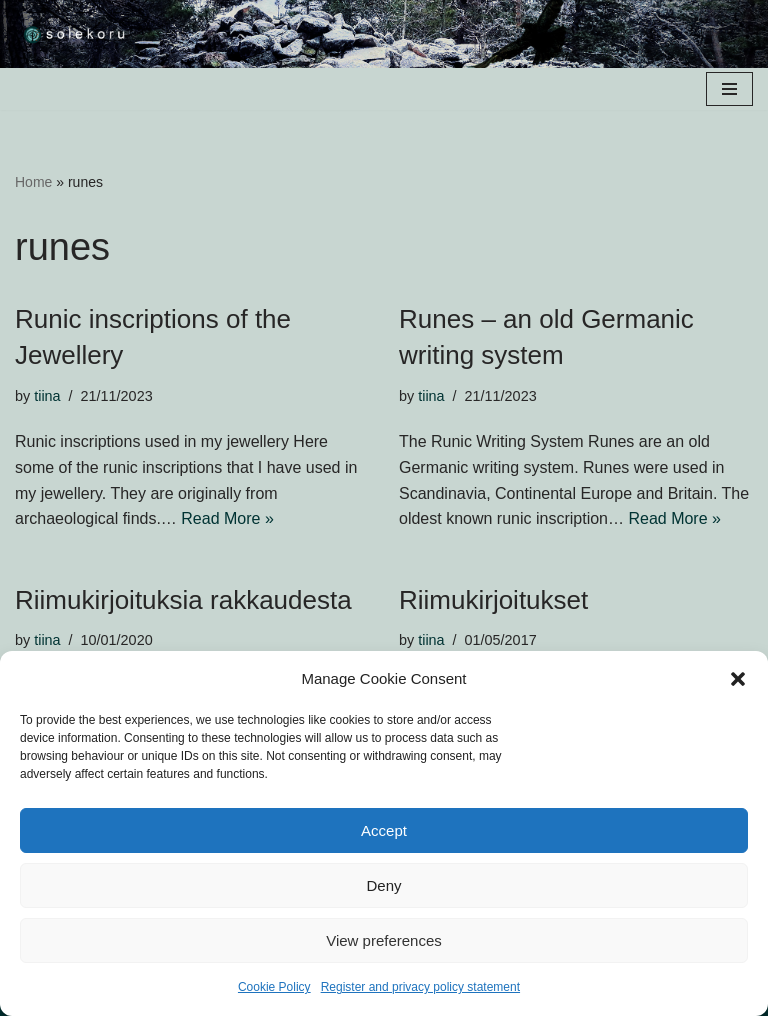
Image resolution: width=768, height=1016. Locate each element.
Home (33, 182)
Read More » (227, 518)
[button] (738, 679)
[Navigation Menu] (729, 89)
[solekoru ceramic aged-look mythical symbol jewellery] (75, 34)
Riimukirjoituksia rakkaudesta (183, 600)
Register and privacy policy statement (420, 987)
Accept (384, 830)
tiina (47, 396)
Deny (383, 885)
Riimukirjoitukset (493, 600)
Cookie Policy (274, 987)
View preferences (384, 940)
